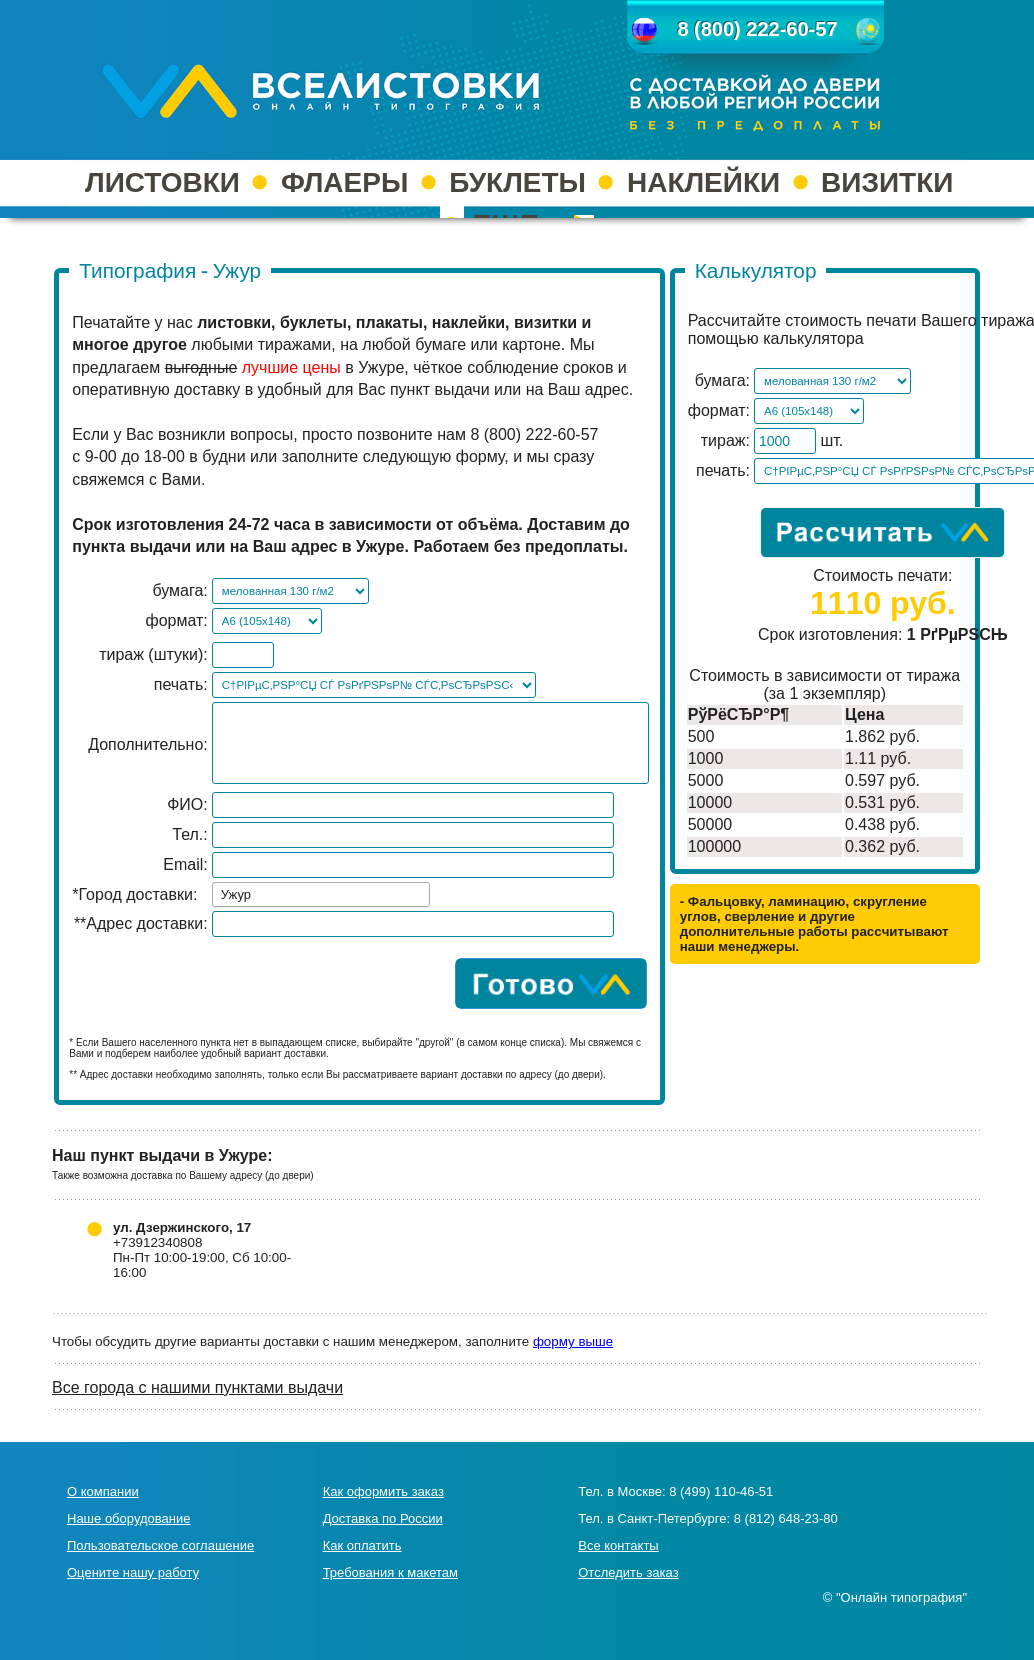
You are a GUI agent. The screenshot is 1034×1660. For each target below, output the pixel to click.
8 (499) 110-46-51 (721, 1491)
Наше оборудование (128, 1518)
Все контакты (618, 1545)
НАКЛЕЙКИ (703, 182)
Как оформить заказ (383, 1491)
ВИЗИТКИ (887, 182)
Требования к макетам (390, 1572)
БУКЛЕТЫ (517, 182)
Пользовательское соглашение (160, 1545)
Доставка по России (383, 1518)
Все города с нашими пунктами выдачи (197, 1387)
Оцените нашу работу (133, 1572)
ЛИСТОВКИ (162, 182)
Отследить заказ (628, 1572)
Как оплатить (362, 1545)
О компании (103, 1491)
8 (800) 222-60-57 (757, 29)
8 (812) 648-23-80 (786, 1518)
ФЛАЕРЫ (344, 182)
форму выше (573, 1341)
